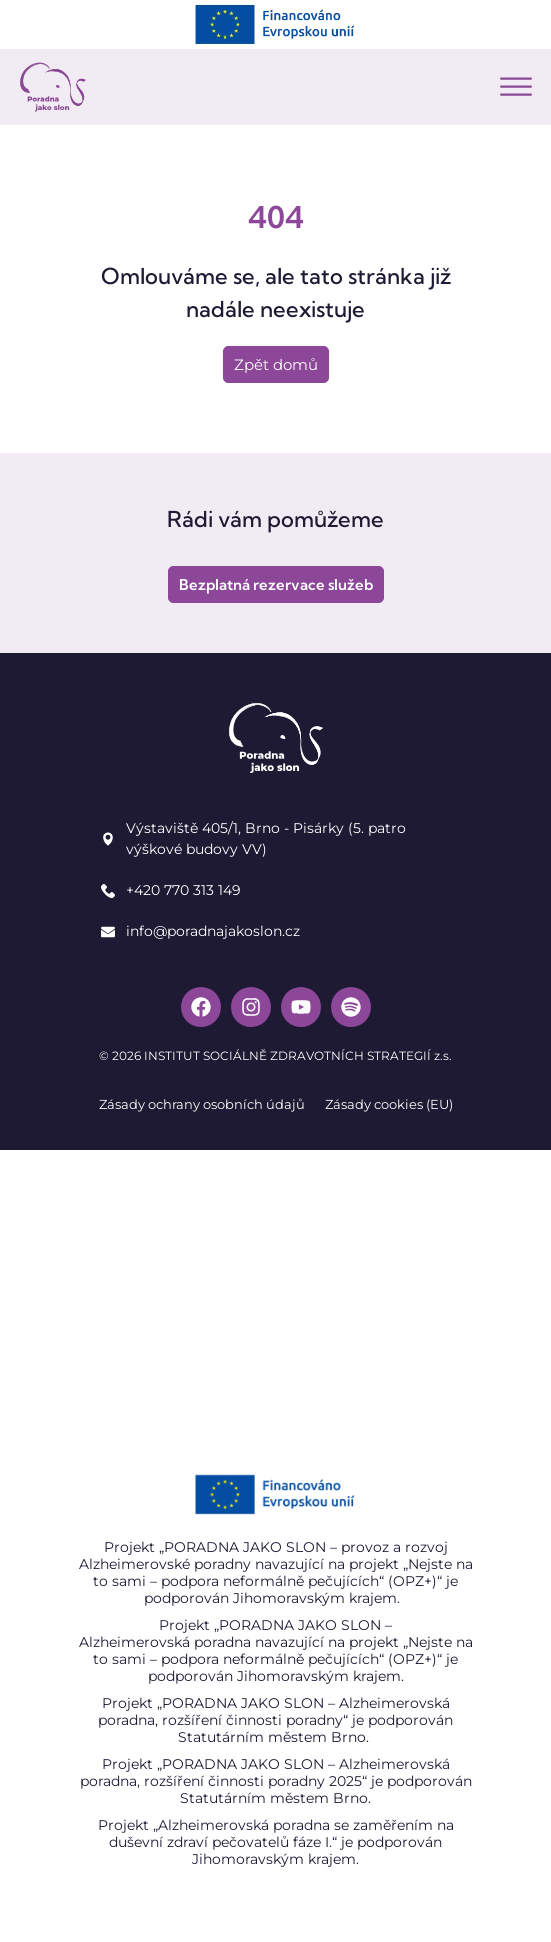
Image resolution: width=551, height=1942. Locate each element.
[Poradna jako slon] (275, 1300)
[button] (516, 87)
